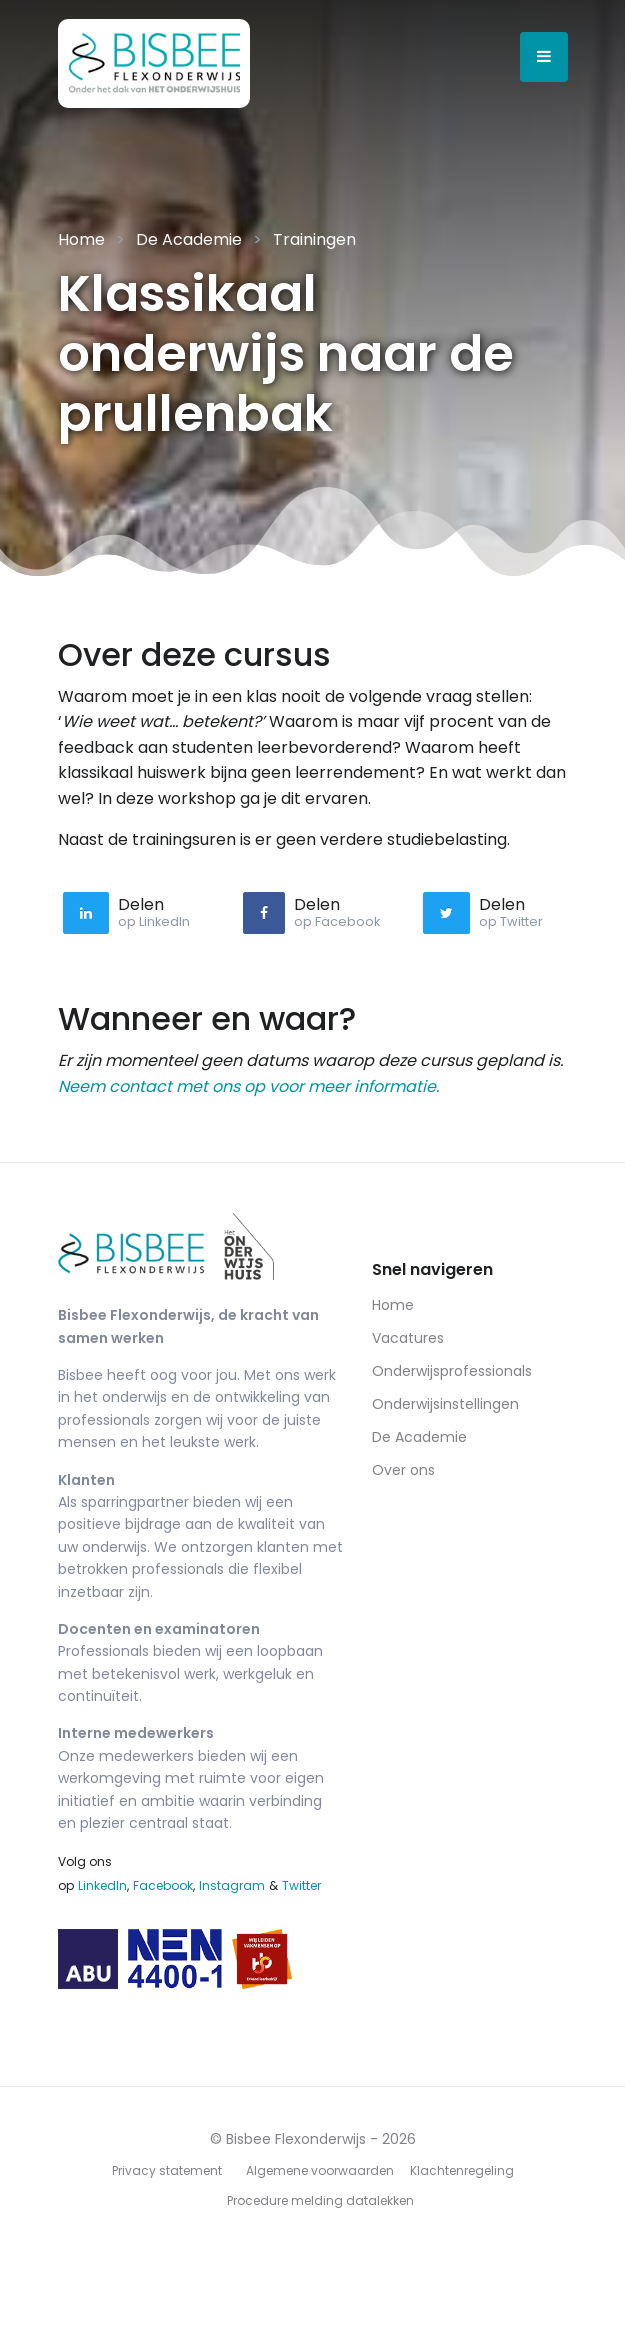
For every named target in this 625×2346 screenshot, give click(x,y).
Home (81, 239)
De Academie (189, 239)
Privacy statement (167, 2170)
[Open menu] (544, 57)
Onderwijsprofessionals (452, 1371)
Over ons (403, 1470)
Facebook (163, 1885)
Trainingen (314, 239)
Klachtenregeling (462, 2170)
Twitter (301, 1885)
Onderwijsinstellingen (445, 1404)
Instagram (232, 1885)
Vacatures (408, 1338)
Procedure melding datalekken (320, 2200)
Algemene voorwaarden (320, 2170)
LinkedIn (102, 1885)
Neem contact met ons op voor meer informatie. (248, 1086)
